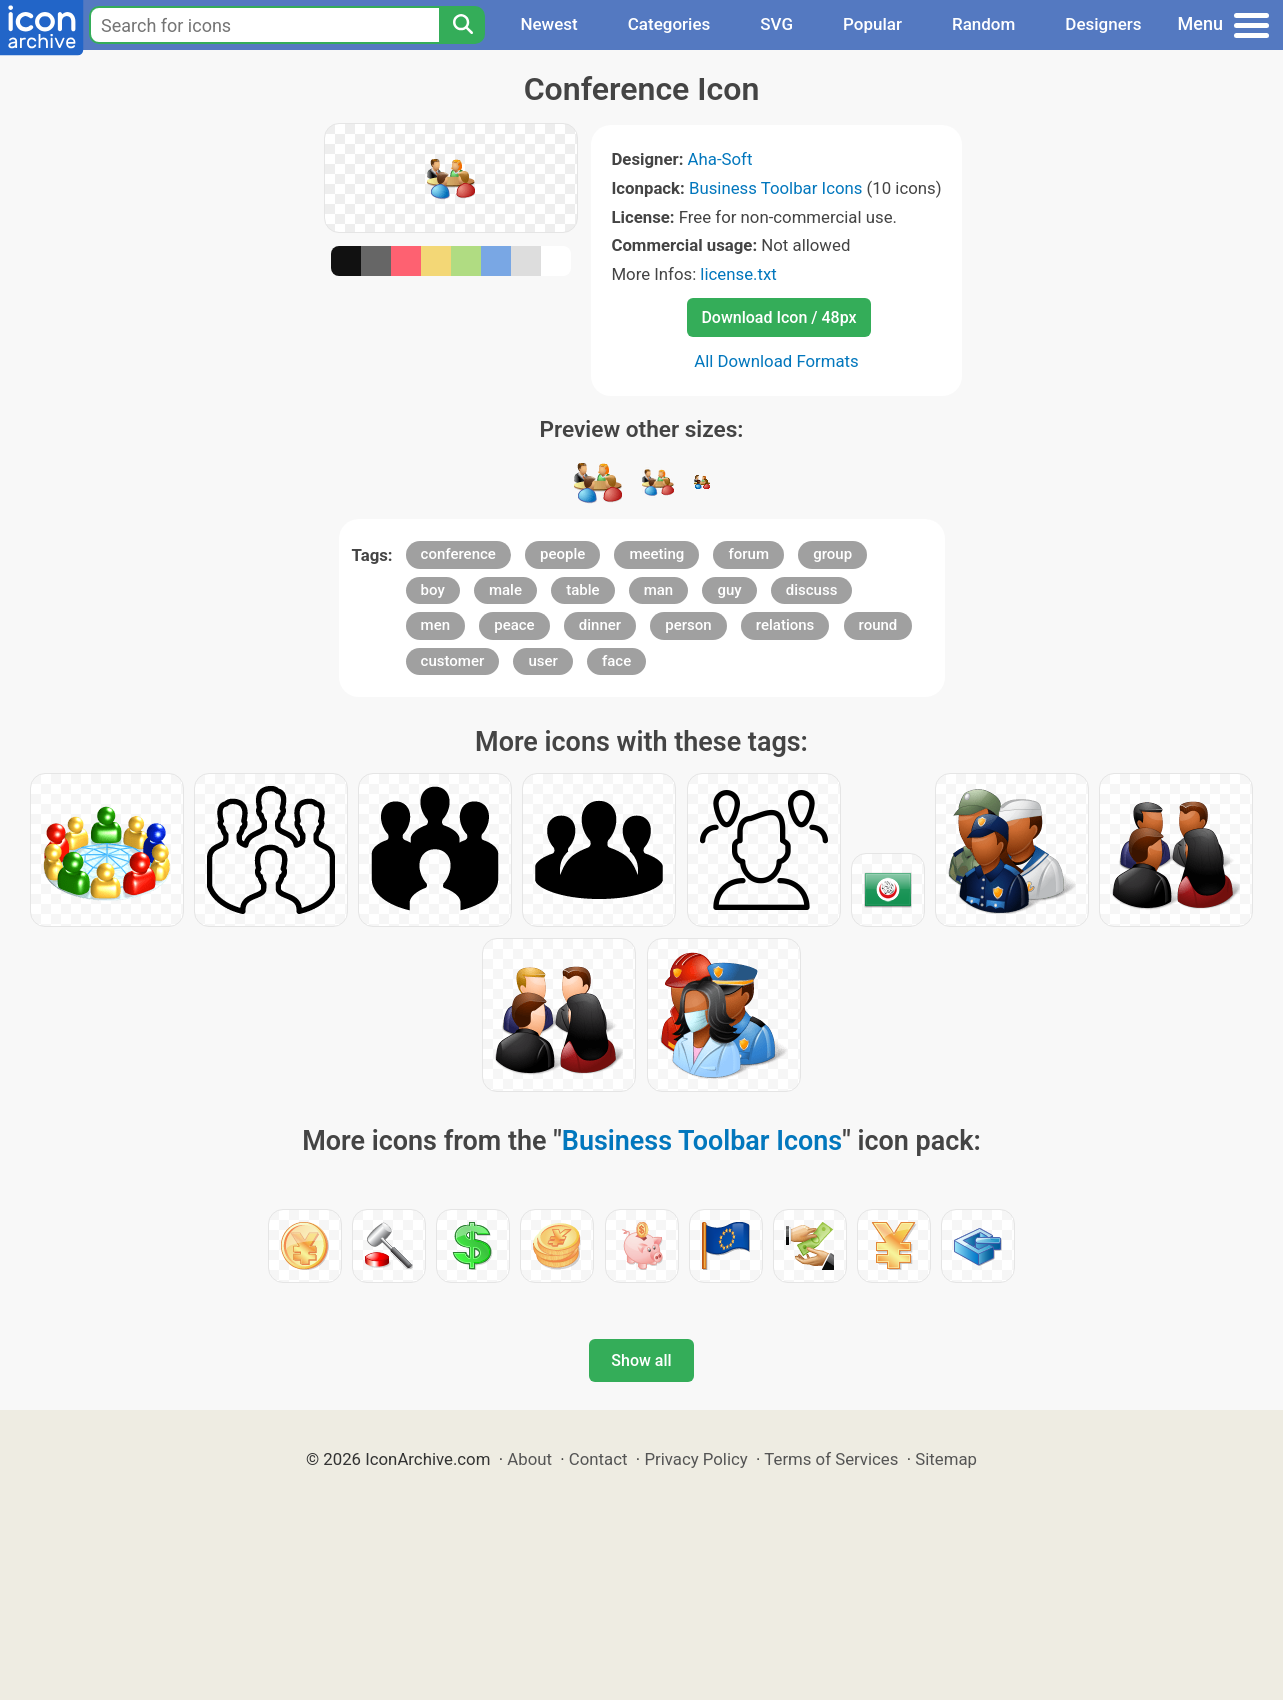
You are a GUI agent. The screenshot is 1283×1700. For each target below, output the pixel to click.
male (505, 590)
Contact (598, 1459)
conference (458, 554)
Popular (872, 24)
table (582, 590)
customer (453, 661)
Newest (548, 24)
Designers (1103, 24)
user (542, 661)
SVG (776, 24)
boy (433, 590)
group (832, 554)
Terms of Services (831, 1459)
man (659, 590)
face (616, 661)
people (562, 554)
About (529, 1459)
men (435, 625)
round (878, 625)
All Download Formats (776, 361)
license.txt (738, 274)
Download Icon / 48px (778, 317)
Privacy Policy (695, 1459)
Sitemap (946, 1459)
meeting (656, 554)
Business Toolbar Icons (775, 188)
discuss (812, 590)
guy (729, 590)
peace (514, 625)
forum (748, 554)
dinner (600, 625)
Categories (669, 24)
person (688, 625)
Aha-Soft (720, 159)
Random (983, 24)
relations (785, 625)
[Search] (462, 25)
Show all (641, 1360)
